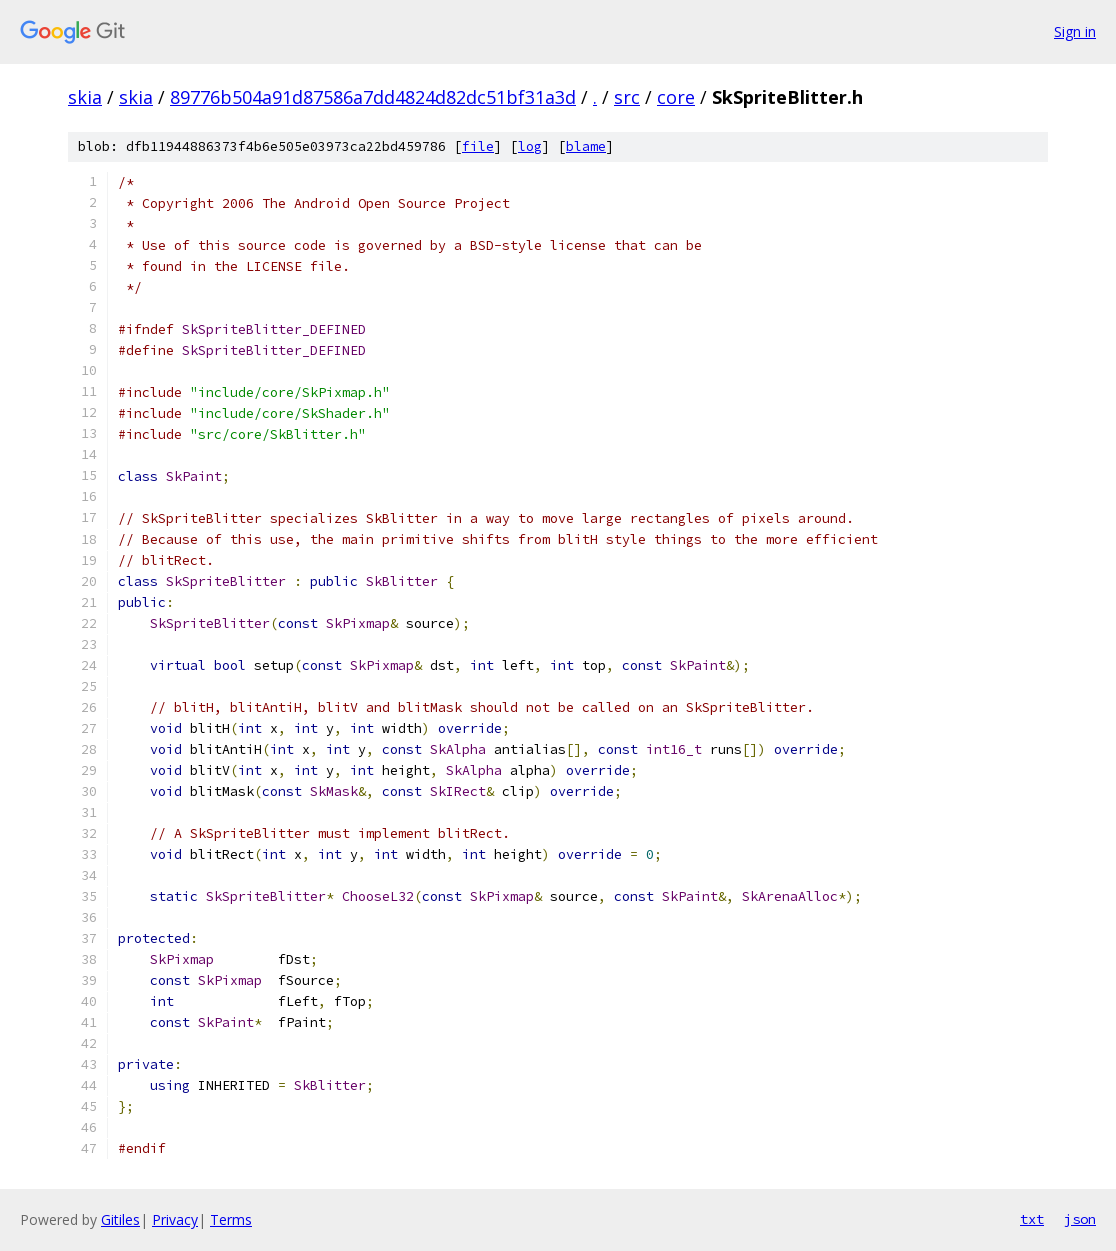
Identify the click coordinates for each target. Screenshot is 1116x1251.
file (478, 146)
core (676, 97)
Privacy (175, 1219)
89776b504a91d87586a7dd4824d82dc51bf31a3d (373, 97)
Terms (231, 1219)
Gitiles (120, 1219)
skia (85, 97)
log (530, 146)
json (1080, 1219)
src (627, 97)
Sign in (1075, 31)
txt (1032, 1219)
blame (586, 146)
